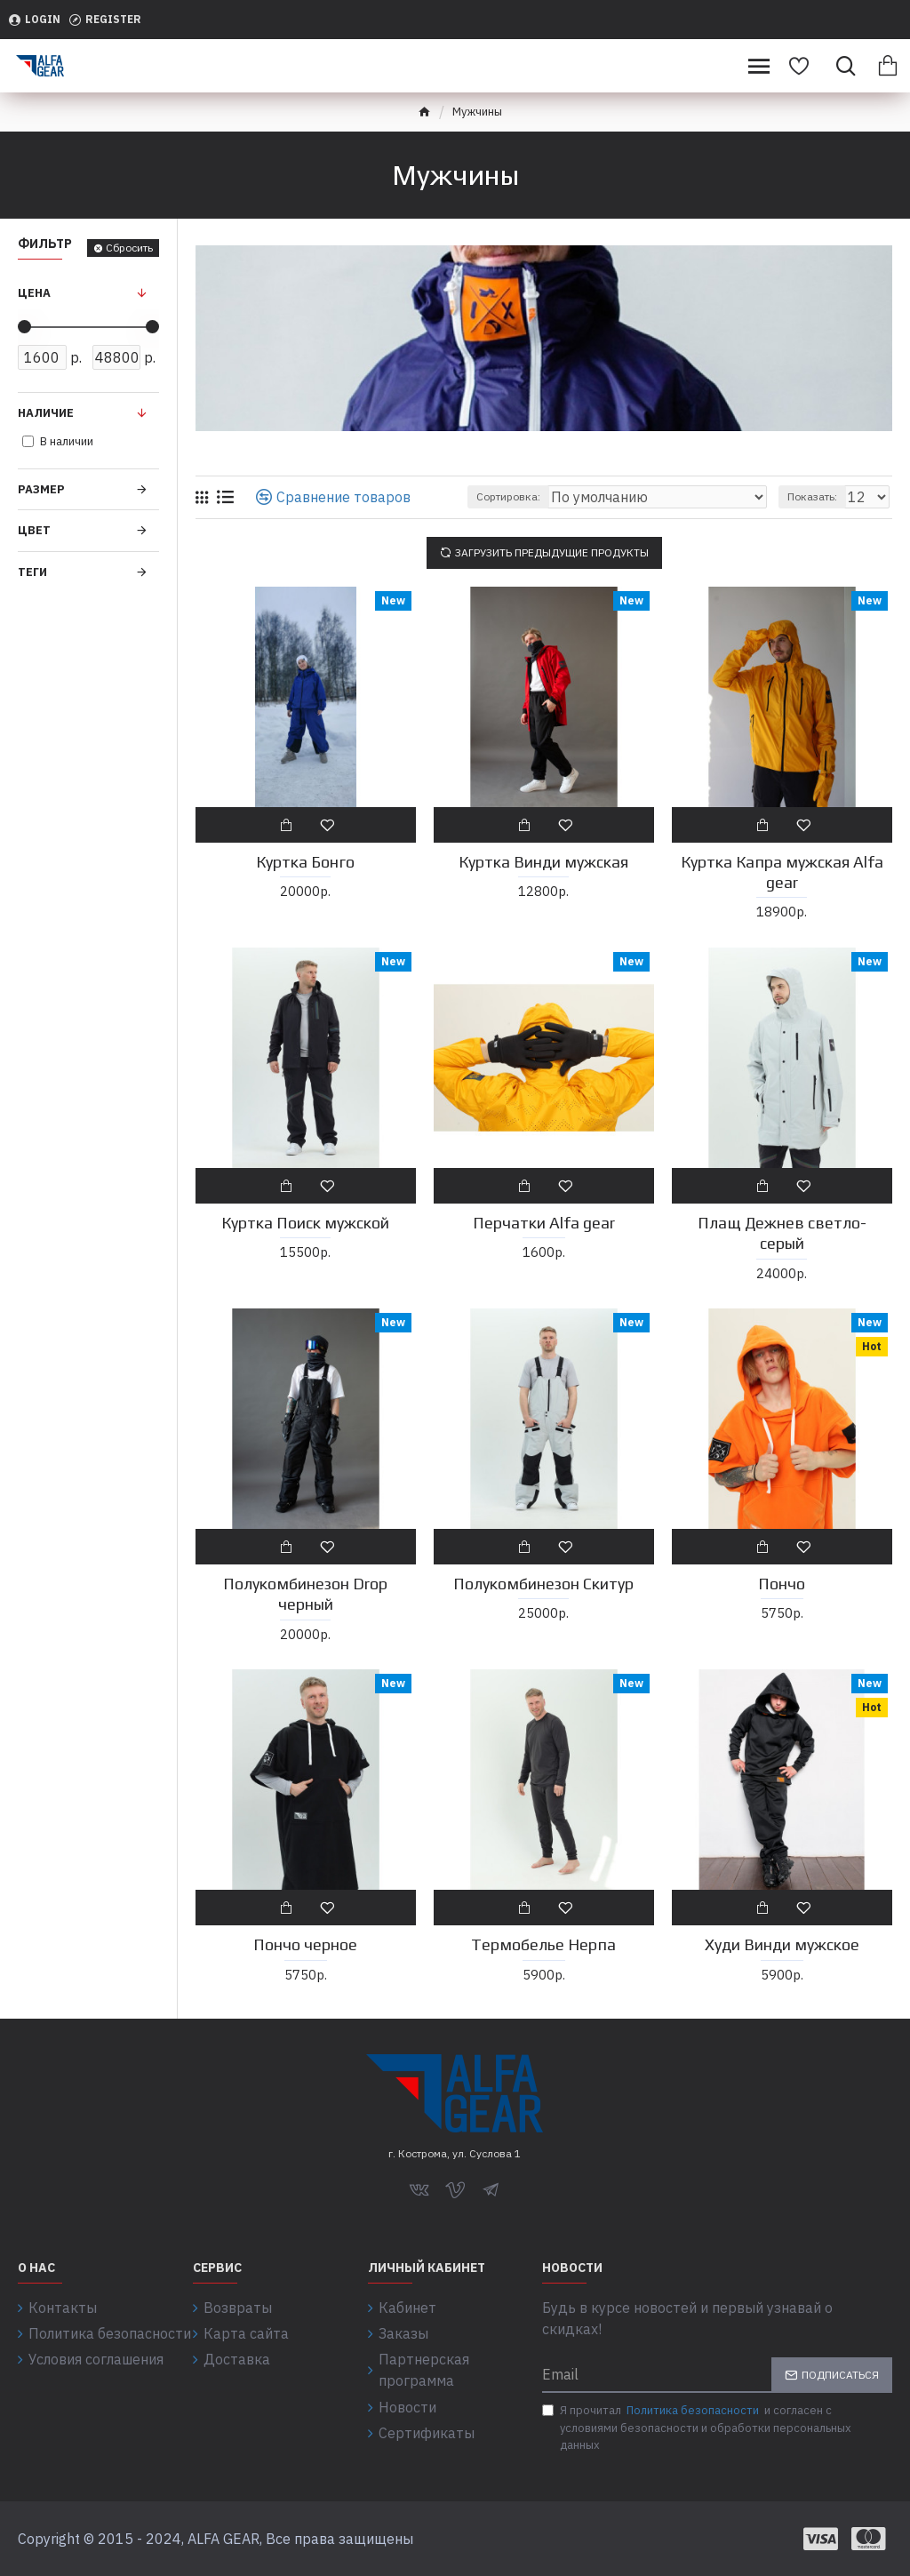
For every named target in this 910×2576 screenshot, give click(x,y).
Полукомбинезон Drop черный (305, 1593)
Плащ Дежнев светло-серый (782, 1232)
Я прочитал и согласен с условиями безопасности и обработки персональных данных (696, 2427)
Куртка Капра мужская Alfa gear (782, 872)
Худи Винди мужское (782, 1944)
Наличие (46, 412)
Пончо (781, 1583)
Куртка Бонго (305, 861)
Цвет (34, 530)
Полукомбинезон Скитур (543, 1583)
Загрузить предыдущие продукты (552, 552)
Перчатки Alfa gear (544, 1222)
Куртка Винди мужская (543, 861)
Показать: (812, 496)
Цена (34, 292)
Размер (41, 489)
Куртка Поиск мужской (305, 1222)
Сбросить (129, 247)
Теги (32, 572)
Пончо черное (305, 1944)
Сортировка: (508, 496)
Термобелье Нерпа (543, 1944)
